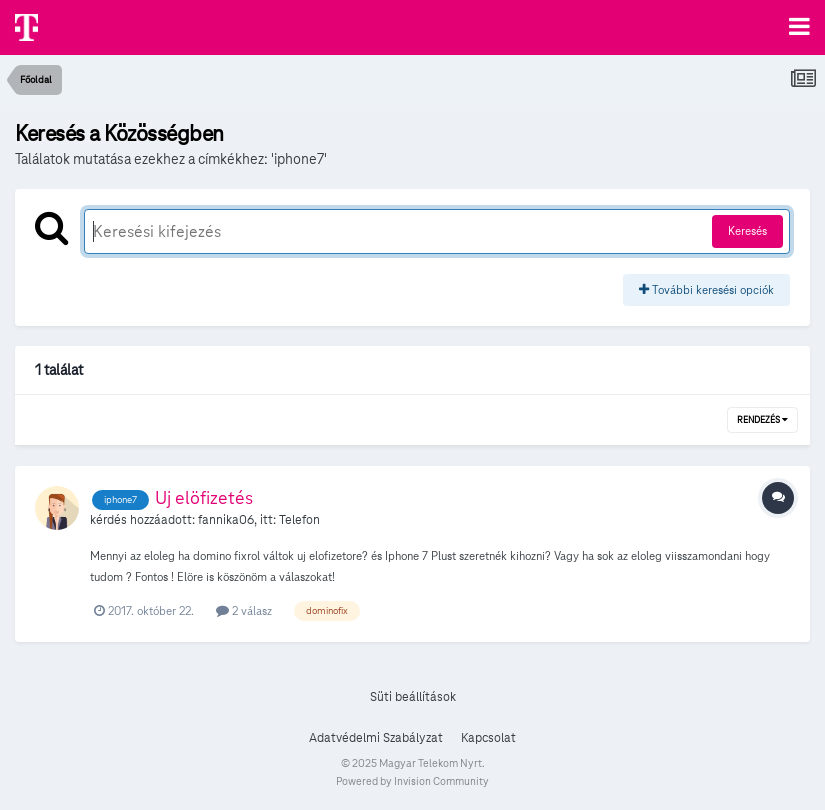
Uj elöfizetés (204, 497)
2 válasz (244, 610)
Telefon (299, 520)
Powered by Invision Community (412, 781)
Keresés (747, 230)
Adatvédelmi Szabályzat (376, 738)
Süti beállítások (413, 697)
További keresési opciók (706, 289)
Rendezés (762, 420)
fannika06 (226, 520)
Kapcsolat (488, 738)
